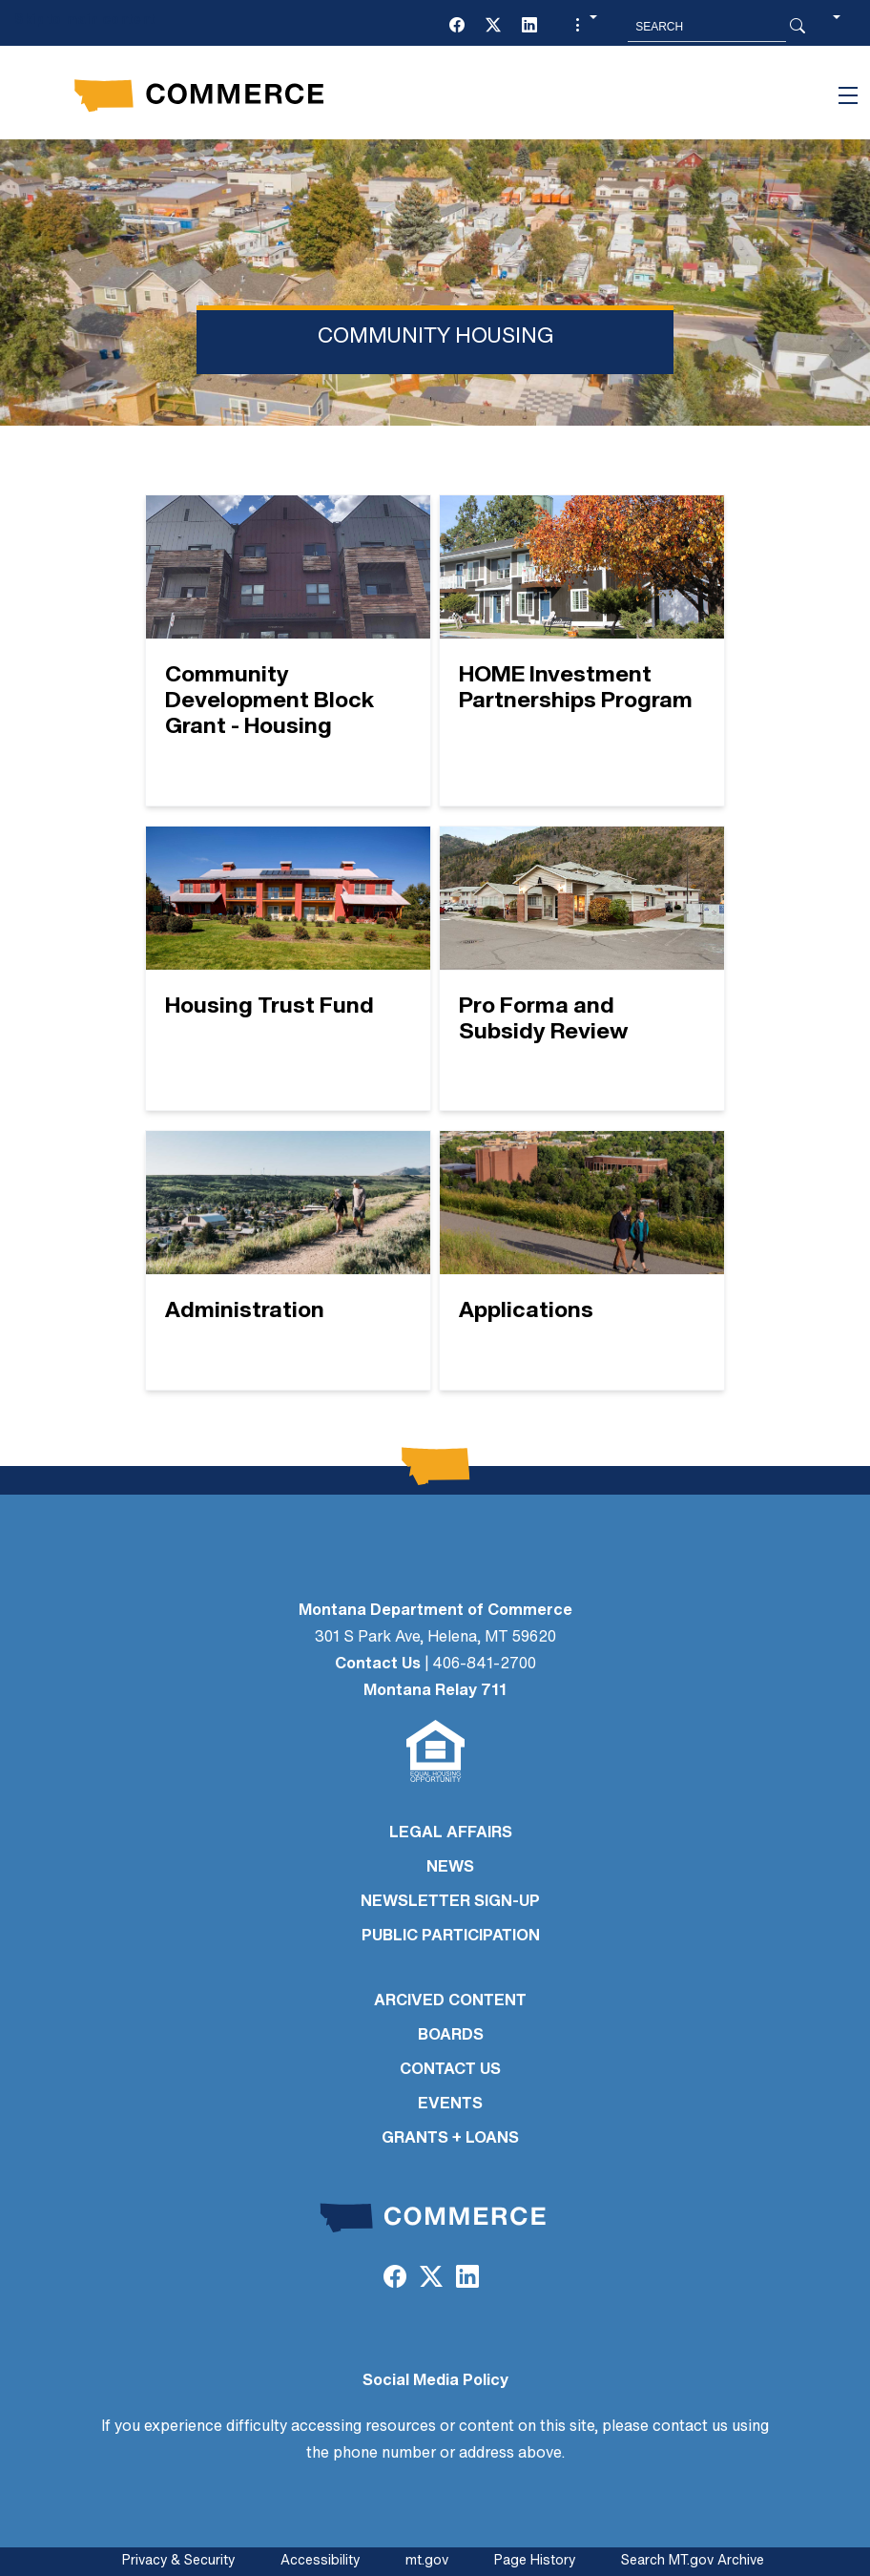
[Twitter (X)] (493, 26)
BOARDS (451, 2035)
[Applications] (582, 1260)
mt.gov (426, 2561)
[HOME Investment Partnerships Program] (582, 650)
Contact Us (378, 1664)
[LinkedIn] (529, 26)
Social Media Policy (435, 2381)
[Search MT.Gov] (707, 26)
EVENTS (450, 2104)
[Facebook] (456, 26)
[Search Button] (797, 27)
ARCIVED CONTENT (450, 2001)
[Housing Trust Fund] (288, 969)
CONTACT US (450, 2070)
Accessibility (320, 2561)
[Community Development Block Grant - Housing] (288, 650)
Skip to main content (84, 20)
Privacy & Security (178, 2561)
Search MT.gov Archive (692, 2561)
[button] (583, 27)
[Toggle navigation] (848, 95)
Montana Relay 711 (435, 1691)
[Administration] (288, 1260)
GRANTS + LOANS (450, 2139)
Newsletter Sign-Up (450, 1902)
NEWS (450, 1867)
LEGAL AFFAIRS (450, 1833)
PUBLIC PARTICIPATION (451, 1936)
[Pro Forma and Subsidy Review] (582, 969)
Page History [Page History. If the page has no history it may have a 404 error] (534, 2561)
